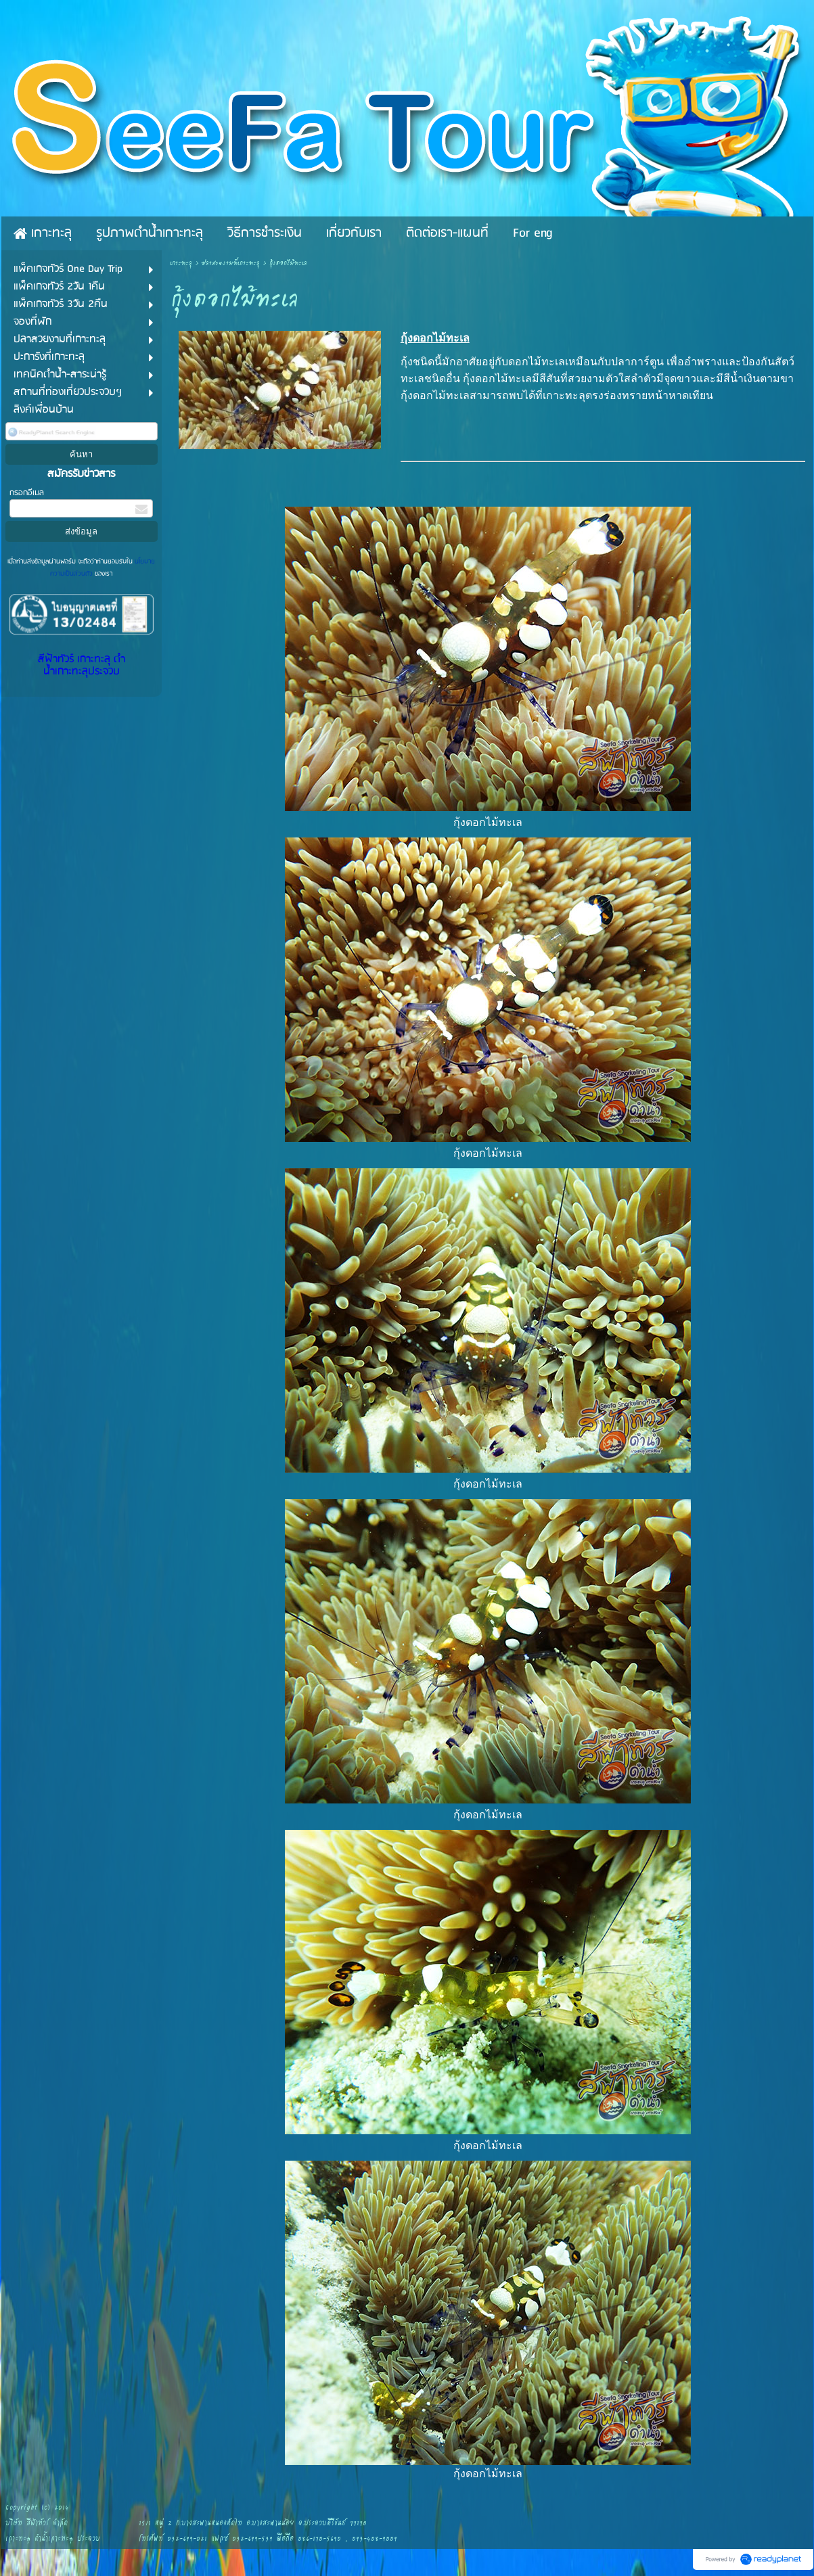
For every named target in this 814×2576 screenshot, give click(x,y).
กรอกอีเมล (26, 493)
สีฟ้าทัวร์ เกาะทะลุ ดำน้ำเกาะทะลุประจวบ (81, 666)
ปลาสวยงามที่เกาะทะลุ (231, 263)
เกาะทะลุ (181, 263)
